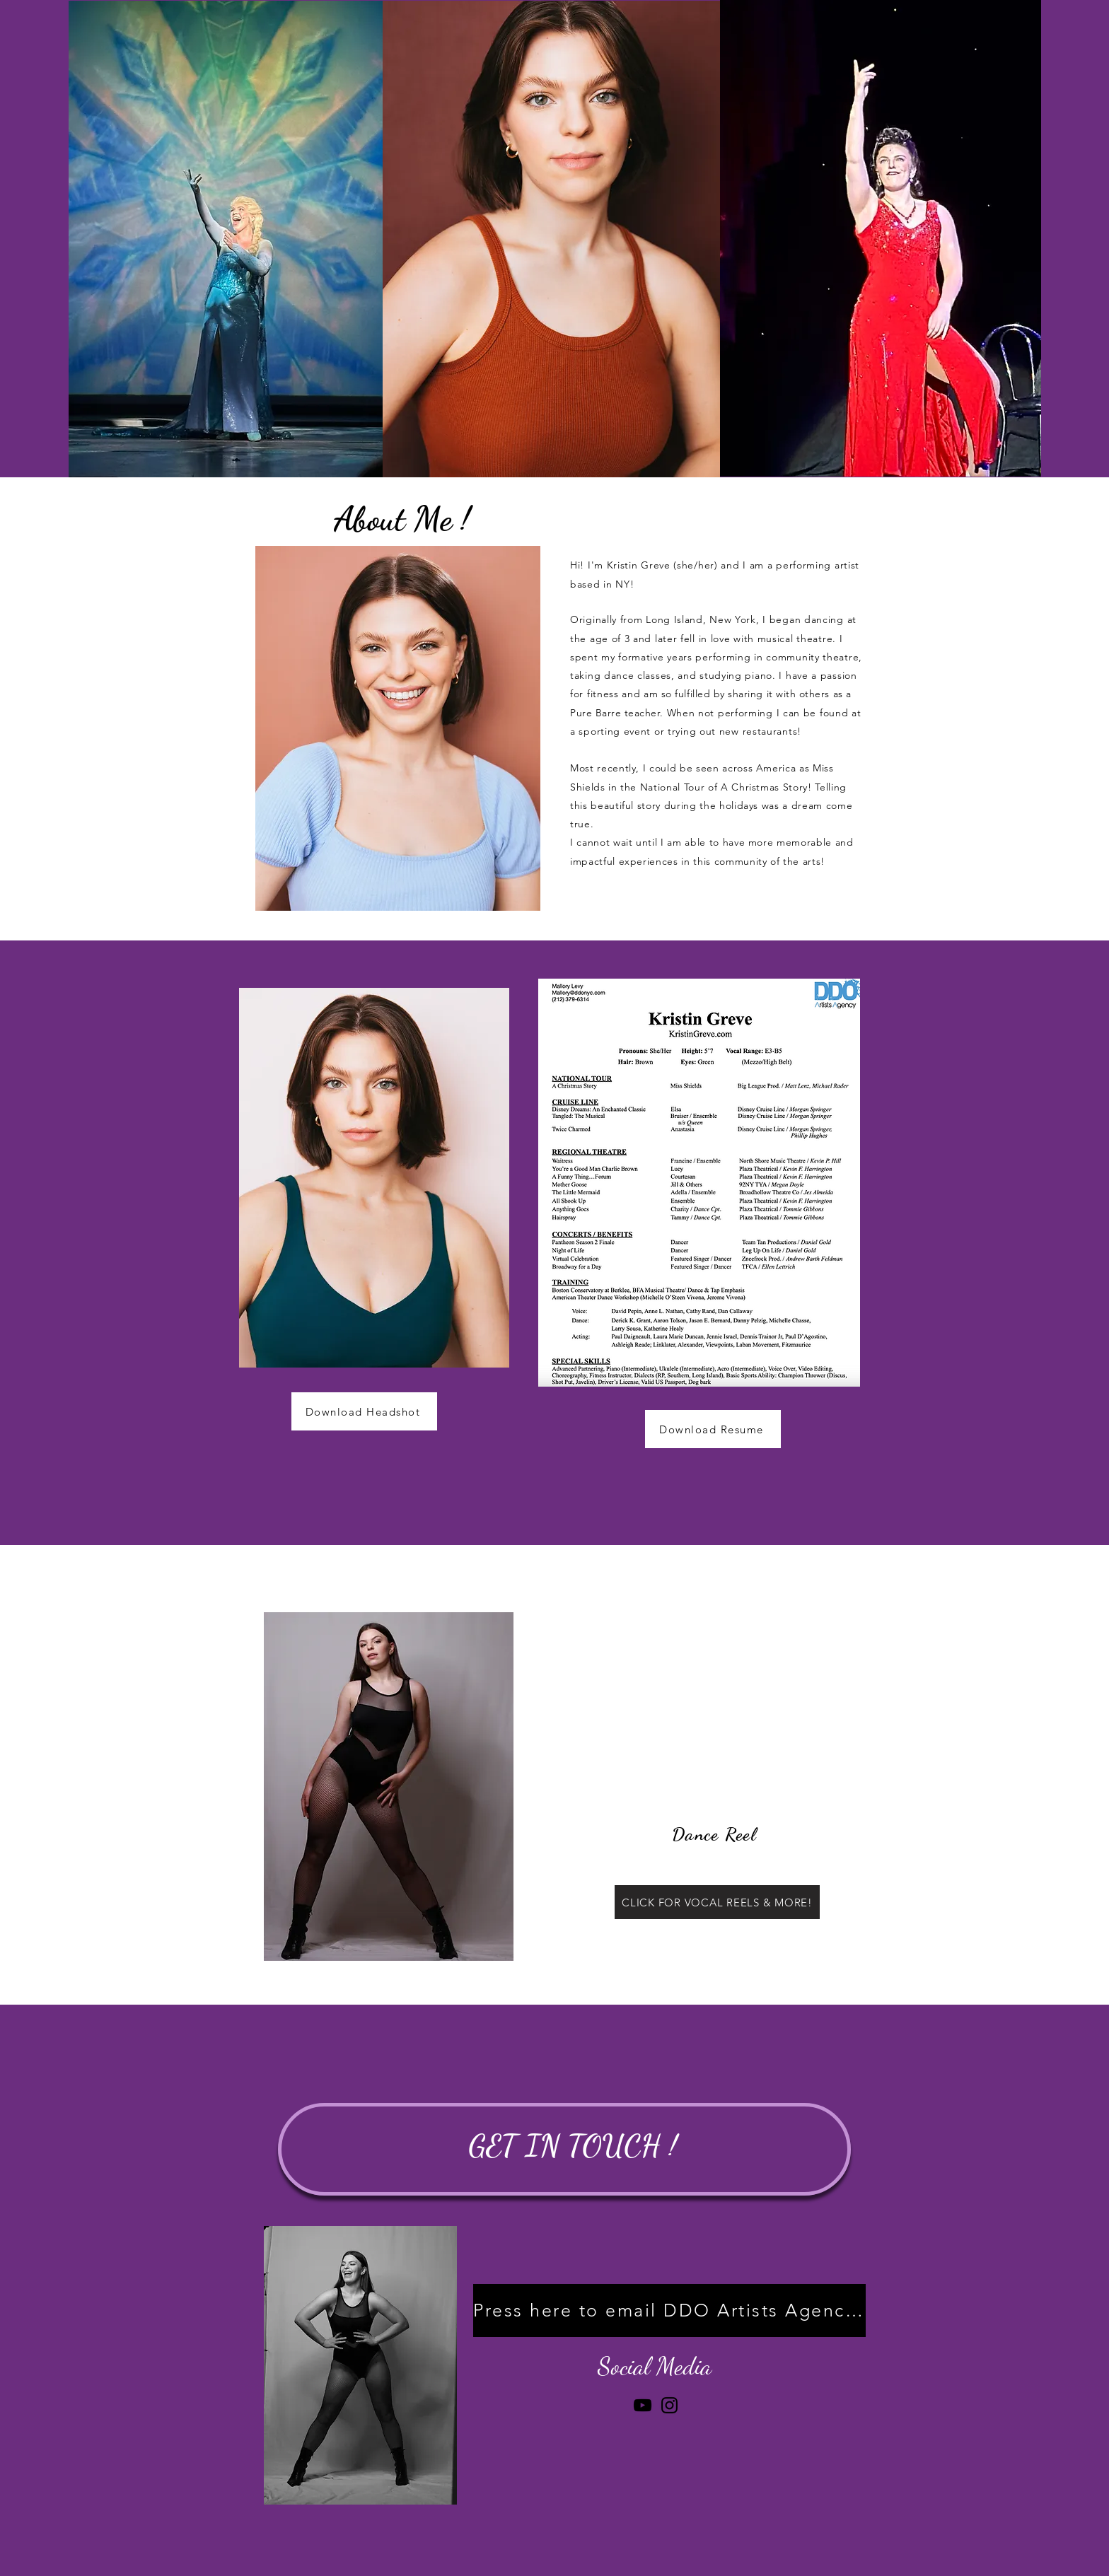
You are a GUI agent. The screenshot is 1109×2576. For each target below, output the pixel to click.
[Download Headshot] (364, 1411)
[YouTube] (643, 2405)
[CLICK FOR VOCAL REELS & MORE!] (717, 1902)
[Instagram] (669, 2405)
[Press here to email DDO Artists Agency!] (669, 2310)
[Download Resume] (713, 1429)
